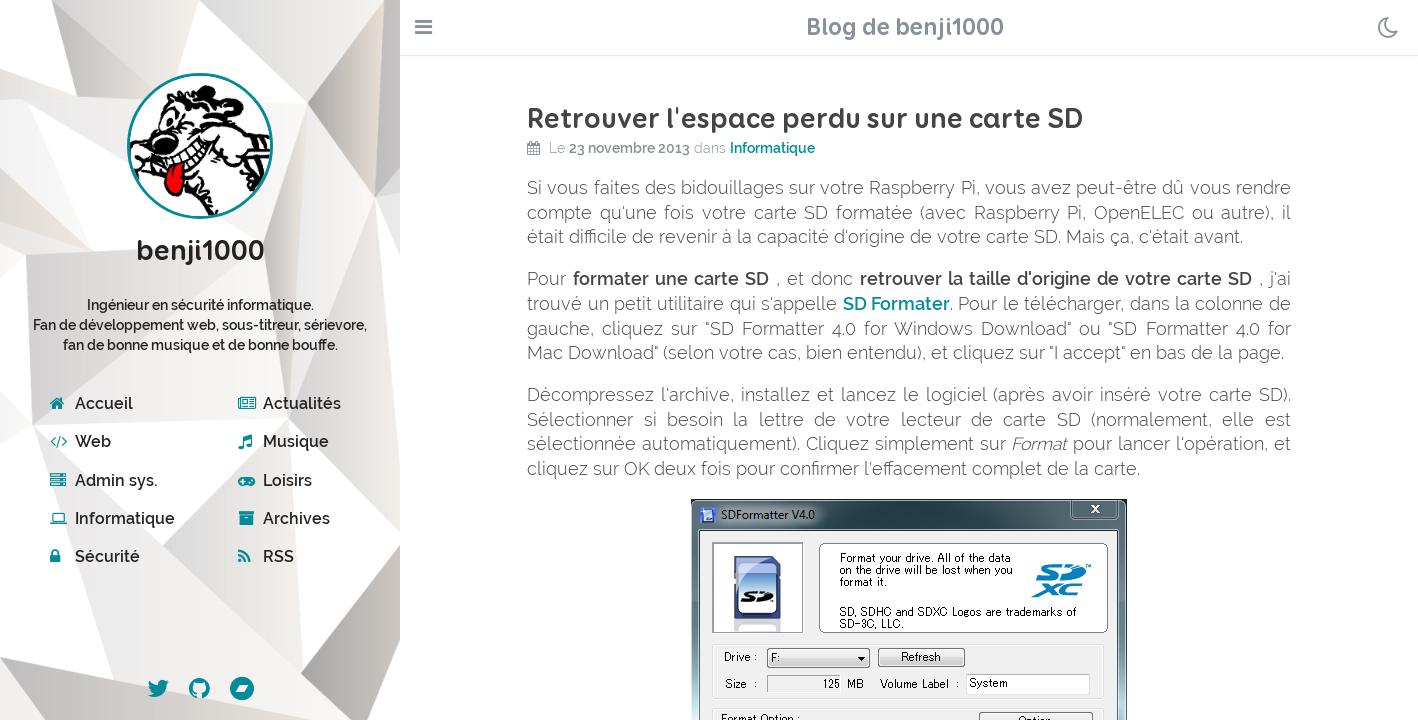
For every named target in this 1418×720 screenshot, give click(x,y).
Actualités (289, 403)
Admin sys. (103, 480)
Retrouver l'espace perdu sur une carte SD (805, 119)
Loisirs (275, 480)
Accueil (91, 403)
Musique (283, 441)
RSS (266, 556)
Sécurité (95, 556)
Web (80, 441)
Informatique (112, 518)
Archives (284, 518)
